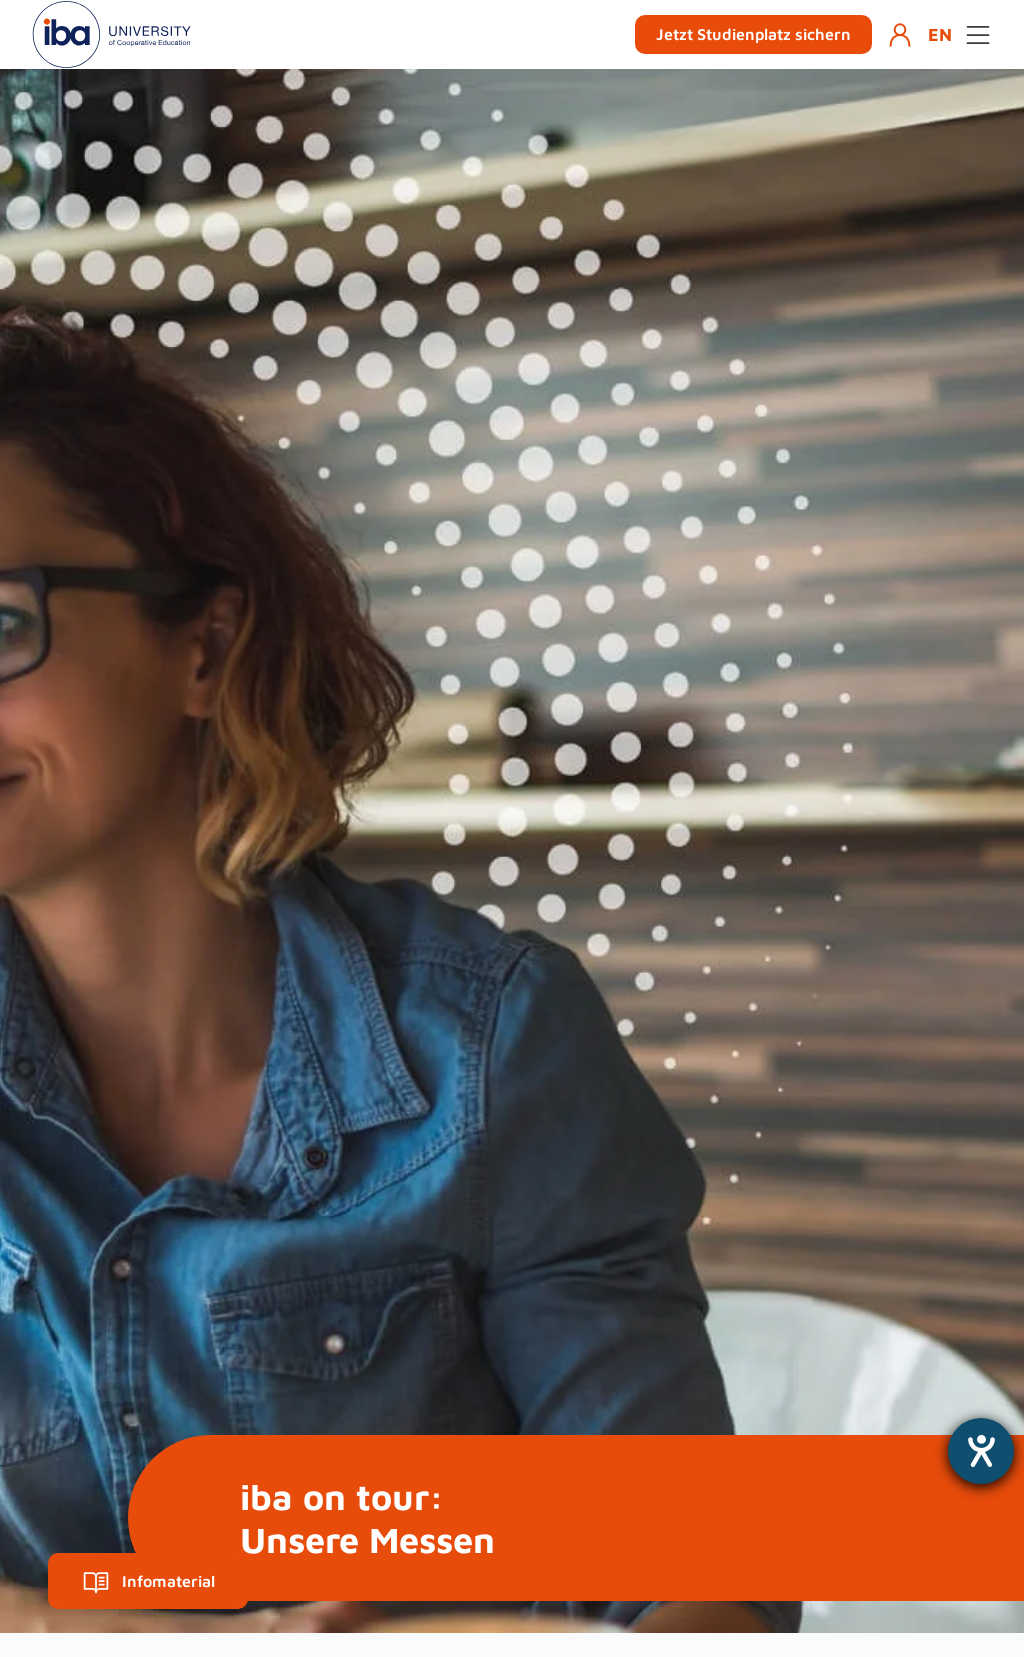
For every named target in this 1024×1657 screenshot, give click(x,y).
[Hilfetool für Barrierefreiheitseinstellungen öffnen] (981, 1451)
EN (940, 34)
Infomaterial (148, 1581)
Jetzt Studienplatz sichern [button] (753, 34)
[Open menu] (978, 35)
